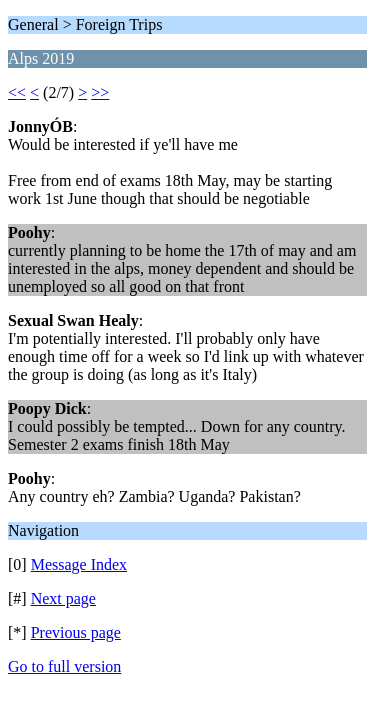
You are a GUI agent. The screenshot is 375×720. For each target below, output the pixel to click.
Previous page (76, 632)
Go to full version (64, 666)
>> (100, 92)
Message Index (79, 564)
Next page (63, 598)
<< (17, 92)
